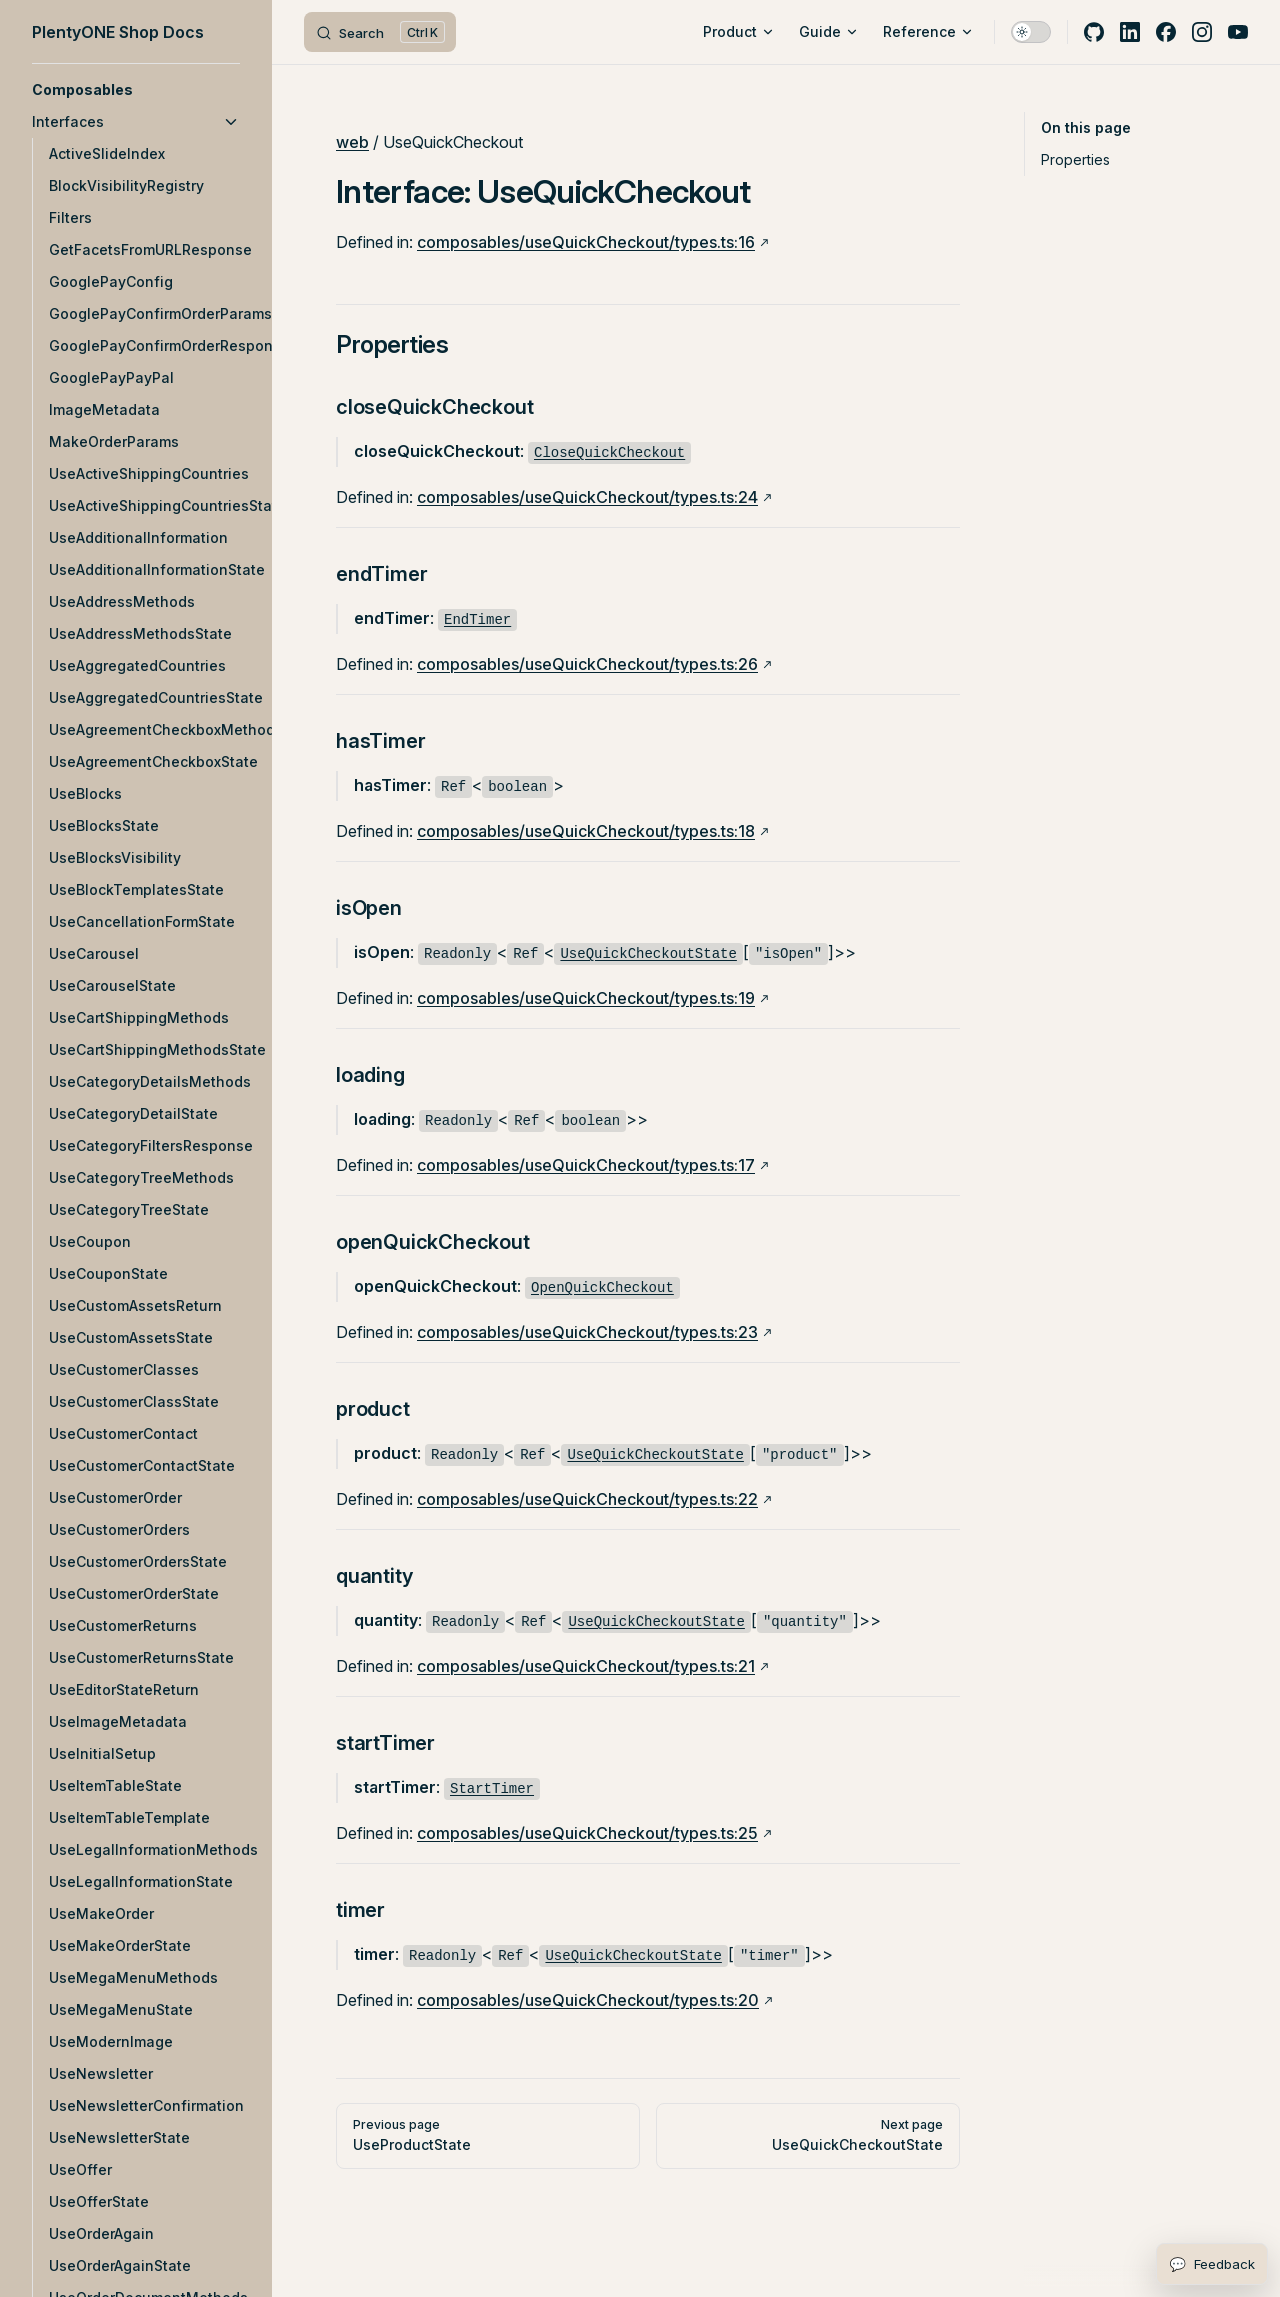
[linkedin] (1130, 32)
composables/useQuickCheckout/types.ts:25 (587, 1833)
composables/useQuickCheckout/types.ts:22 (587, 1499)
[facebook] (1166, 32)
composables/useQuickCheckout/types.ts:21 (586, 1666)
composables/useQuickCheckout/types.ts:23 (587, 1332)
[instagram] (1202, 32)
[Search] (380, 32)
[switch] (1031, 32)
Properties (1075, 159)
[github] (1094, 32)
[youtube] (1238, 32)
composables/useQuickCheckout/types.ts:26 (587, 664)
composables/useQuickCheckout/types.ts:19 (586, 998)
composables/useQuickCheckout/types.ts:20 (588, 2000)
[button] (136, 90)
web (352, 142)
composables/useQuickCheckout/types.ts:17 (586, 1165)
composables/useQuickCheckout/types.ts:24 (587, 497)
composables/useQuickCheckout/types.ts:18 (586, 831)
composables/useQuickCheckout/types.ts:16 (586, 242)
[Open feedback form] (1212, 2264)
